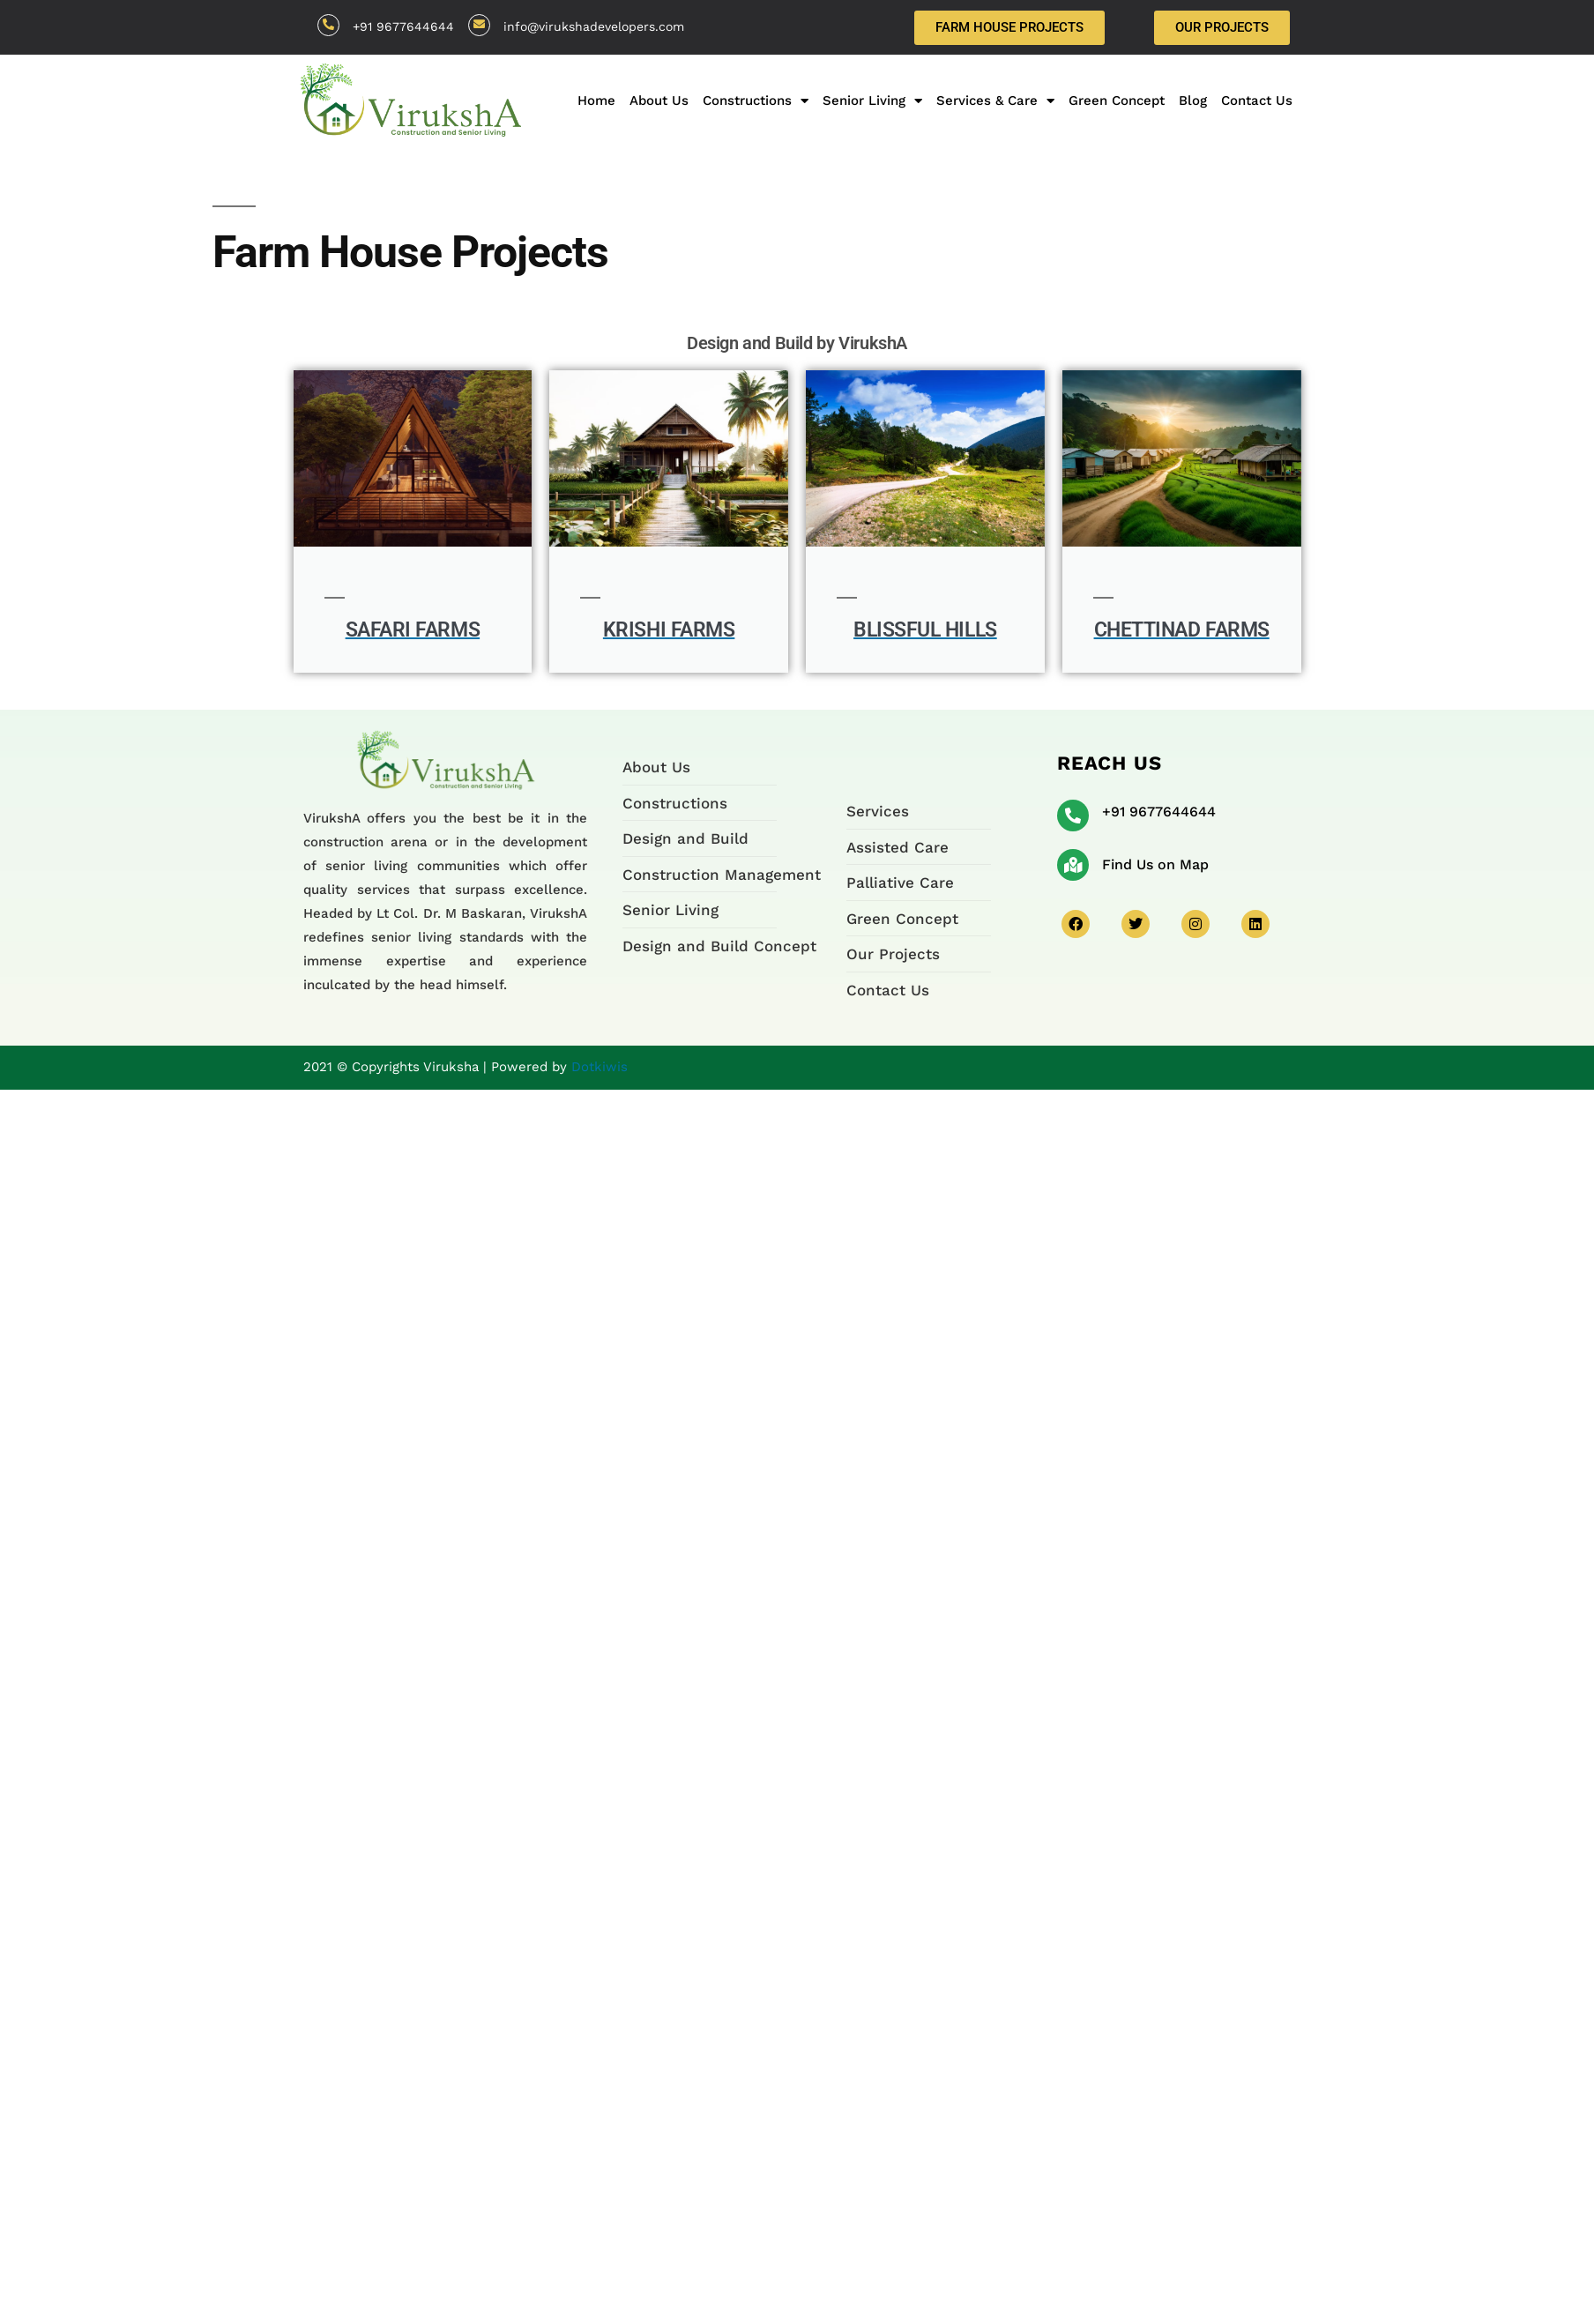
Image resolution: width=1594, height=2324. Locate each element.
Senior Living (872, 100)
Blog (1193, 100)
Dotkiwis (599, 1067)
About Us (659, 100)
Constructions (755, 100)
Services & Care (995, 100)
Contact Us (1256, 100)
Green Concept (1117, 100)
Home (596, 100)
